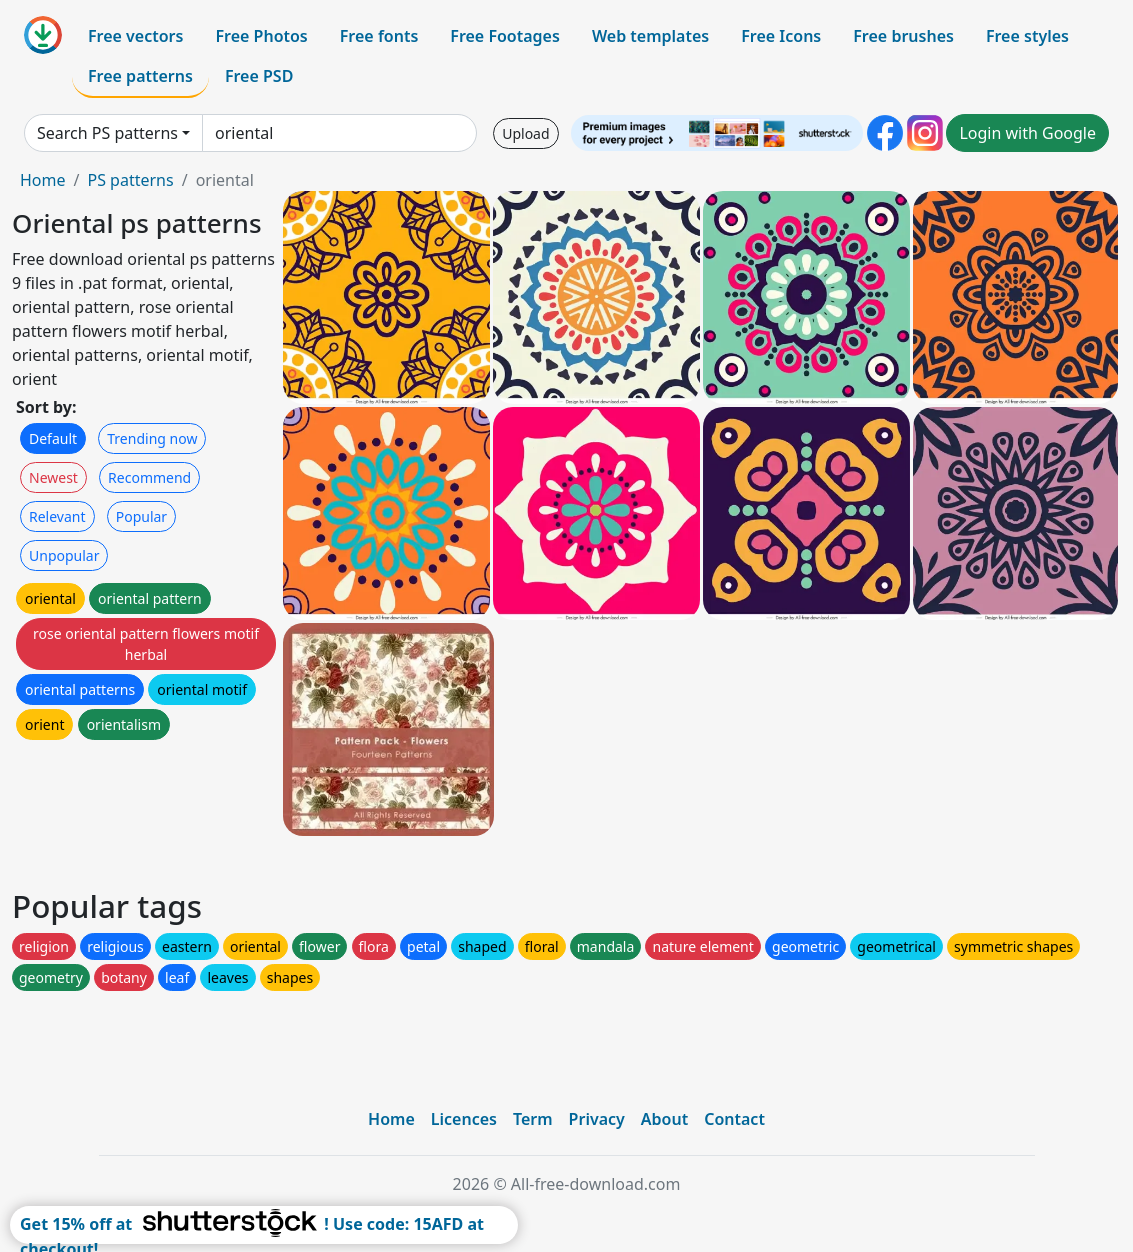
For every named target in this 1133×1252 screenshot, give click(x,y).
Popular (141, 516)
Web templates (650, 36)
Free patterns (140, 76)
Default (53, 438)
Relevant (57, 516)
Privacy (597, 1119)
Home (43, 180)
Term (533, 1119)
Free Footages (505, 36)
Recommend (149, 477)
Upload (525, 133)
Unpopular (64, 555)
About (664, 1119)
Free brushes (903, 36)
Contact (734, 1119)
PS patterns (130, 180)
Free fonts (379, 36)
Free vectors (135, 36)
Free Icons (781, 36)
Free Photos (261, 36)
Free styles (1027, 36)
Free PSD (259, 76)
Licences (464, 1119)
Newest (53, 477)
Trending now (152, 438)
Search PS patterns (107, 133)
